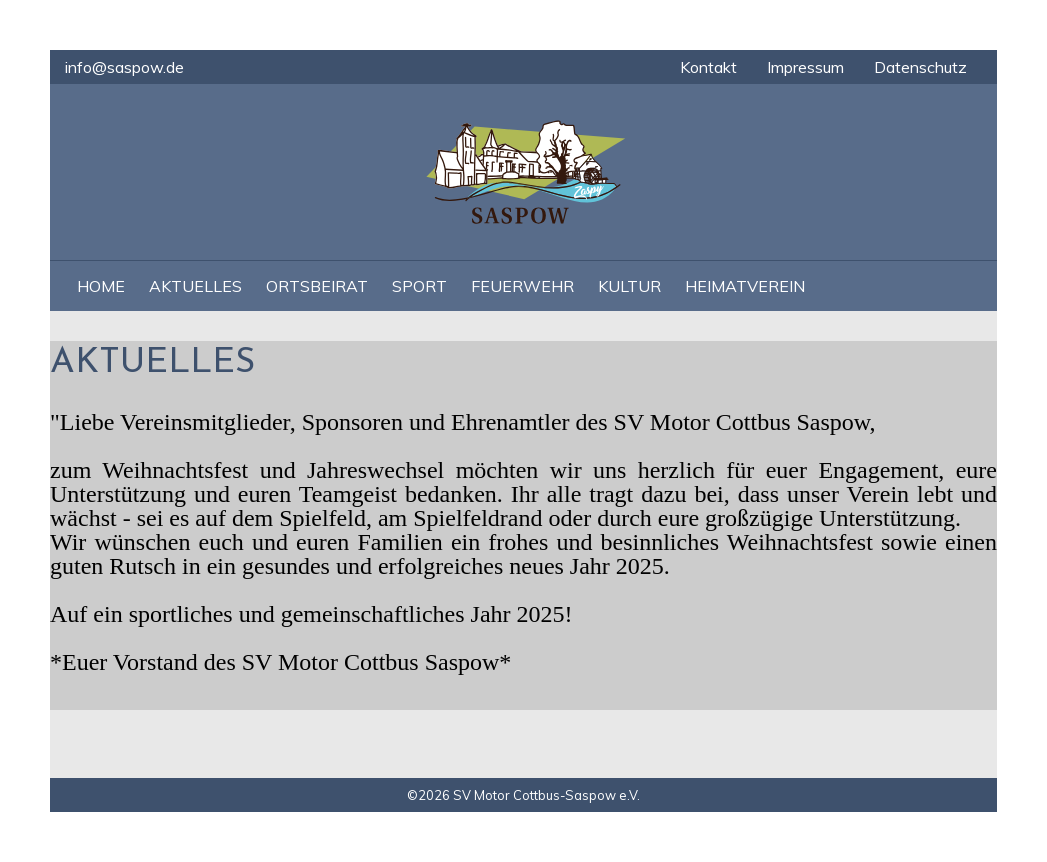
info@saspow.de (124, 67)
